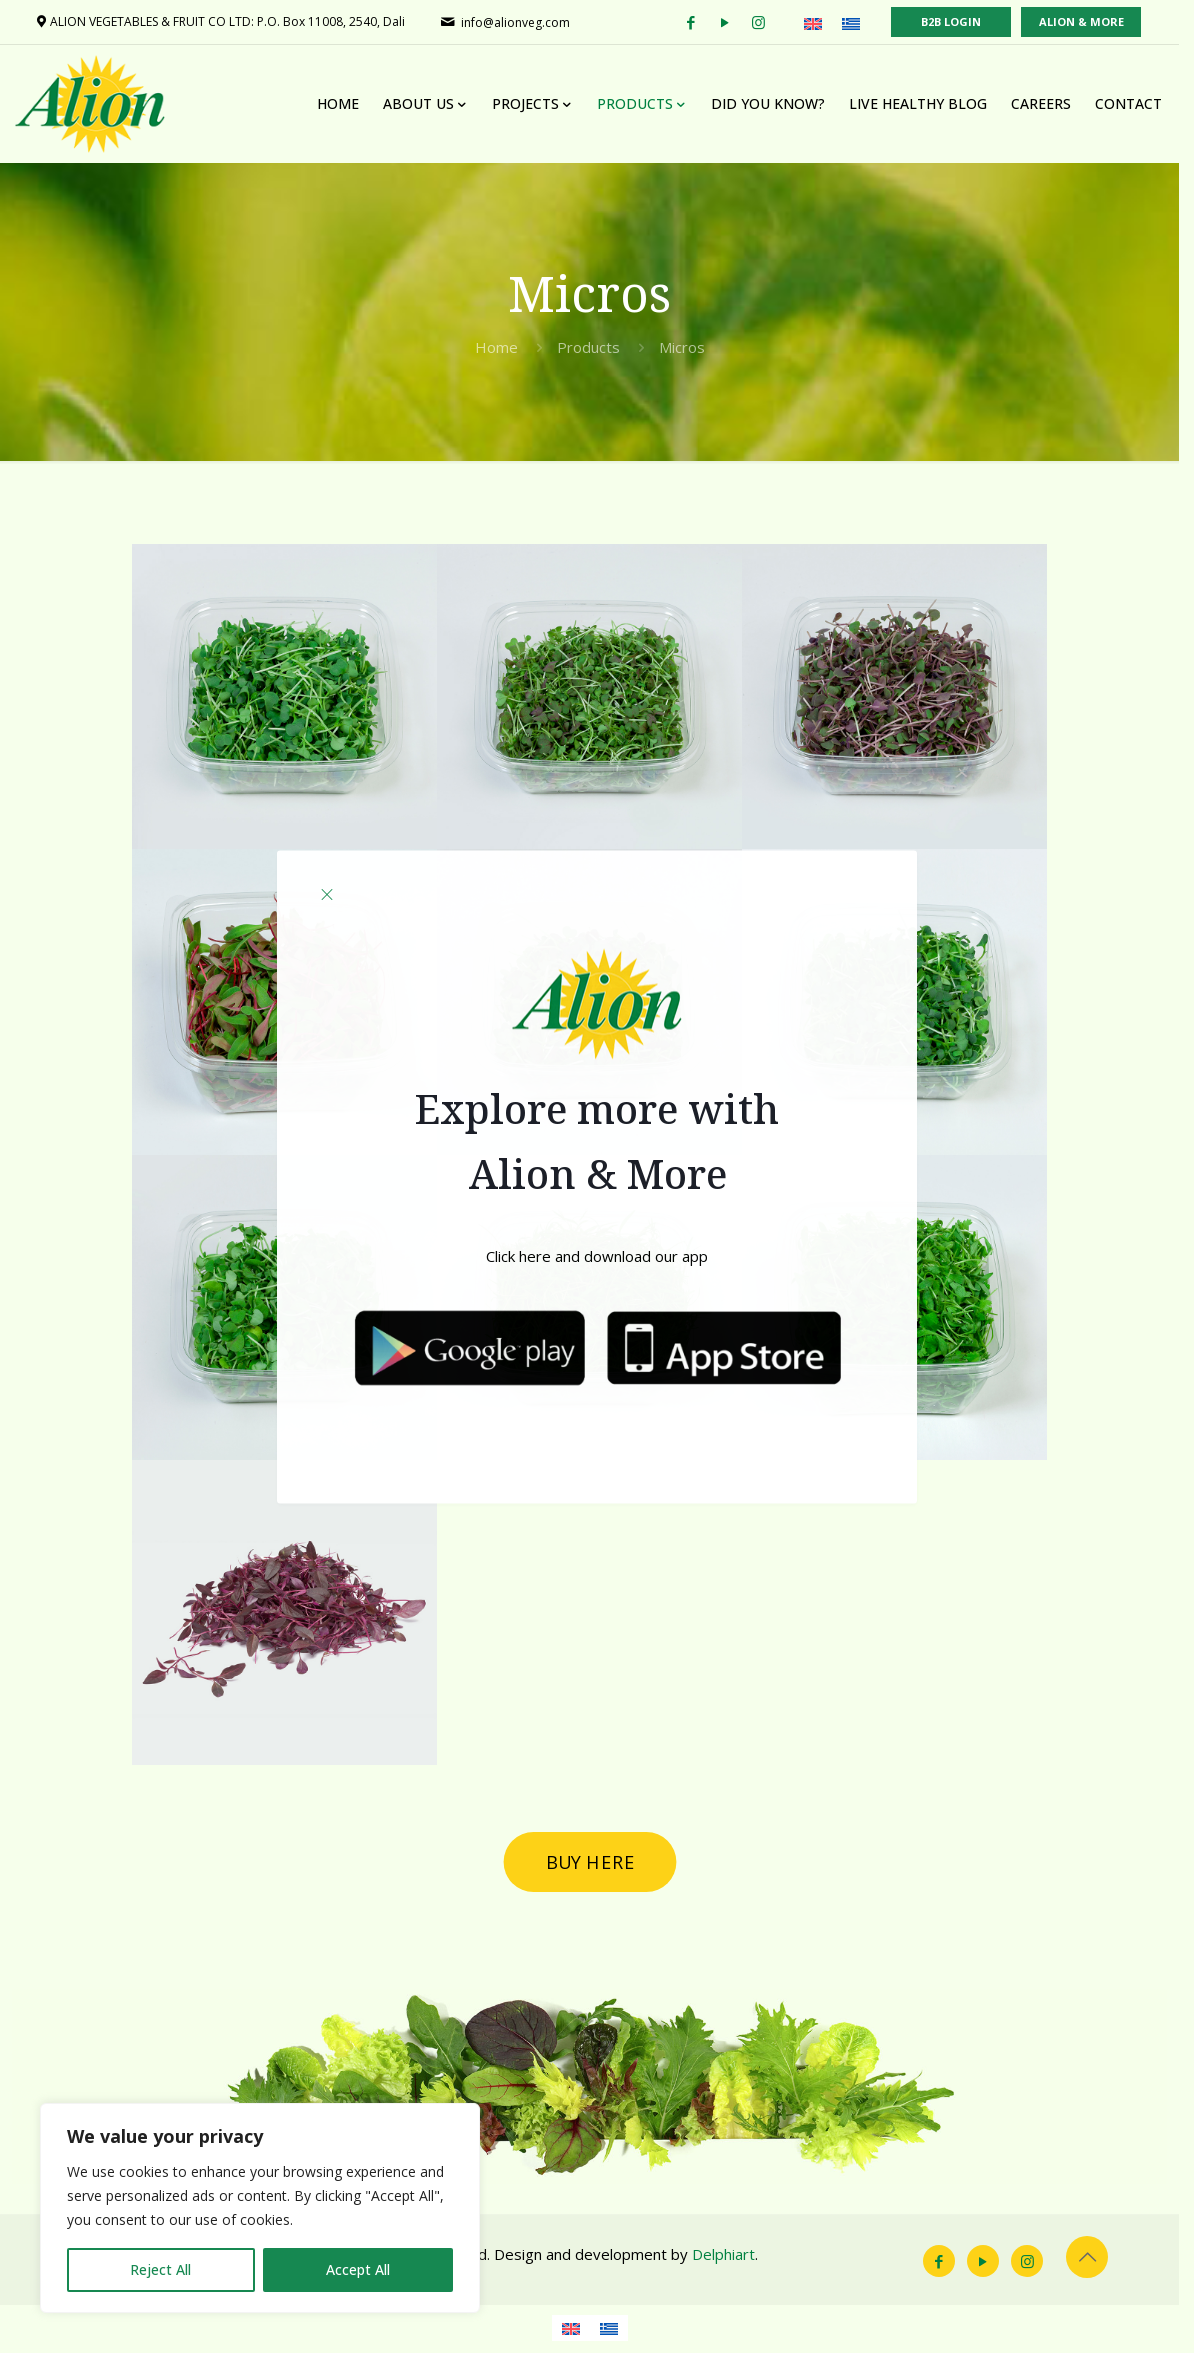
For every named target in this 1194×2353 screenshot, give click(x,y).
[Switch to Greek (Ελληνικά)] (866, 23)
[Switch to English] (578, 2332)
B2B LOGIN (966, 21)
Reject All (160, 2269)
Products (595, 347)
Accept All (358, 2269)
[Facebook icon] (953, 2265)
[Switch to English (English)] (828, 23)
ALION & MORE (1096, 21)
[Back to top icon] (1101, 2261)
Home (503, 347)
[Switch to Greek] (616, 2332)
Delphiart (724, 2258)
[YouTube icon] (997, 2265)
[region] (260, 2208)
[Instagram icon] (1041, 2265)
